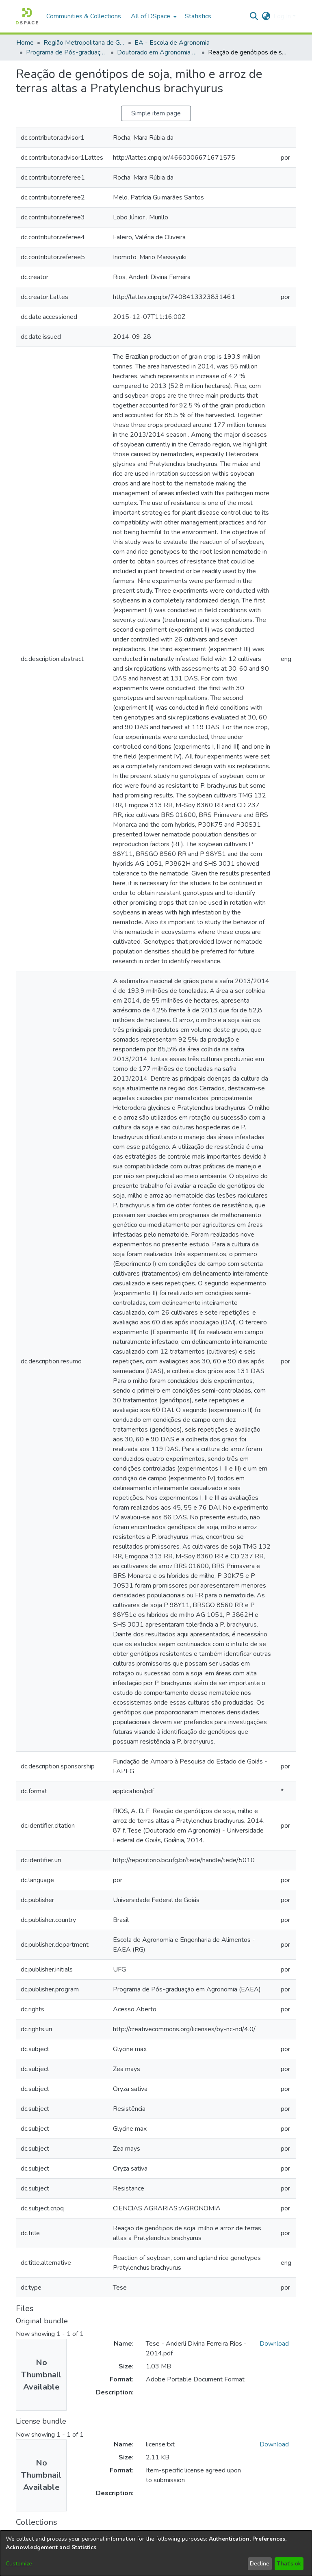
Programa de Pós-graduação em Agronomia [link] (66, 52)
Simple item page (156, 113)
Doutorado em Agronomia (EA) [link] (157, 52)
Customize (19, 2563)
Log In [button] (282, 16)
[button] (27, 16)
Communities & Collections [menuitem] (83, 16)
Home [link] (25, 42)
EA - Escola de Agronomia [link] (172, 42)
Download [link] (274, 2343)
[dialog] (156, 2553)
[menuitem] (153, 16)
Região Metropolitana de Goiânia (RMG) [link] (84, 42)
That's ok (289, 2563)
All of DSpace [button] (150, 16)
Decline (259, 2563)
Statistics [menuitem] (198, 16)
